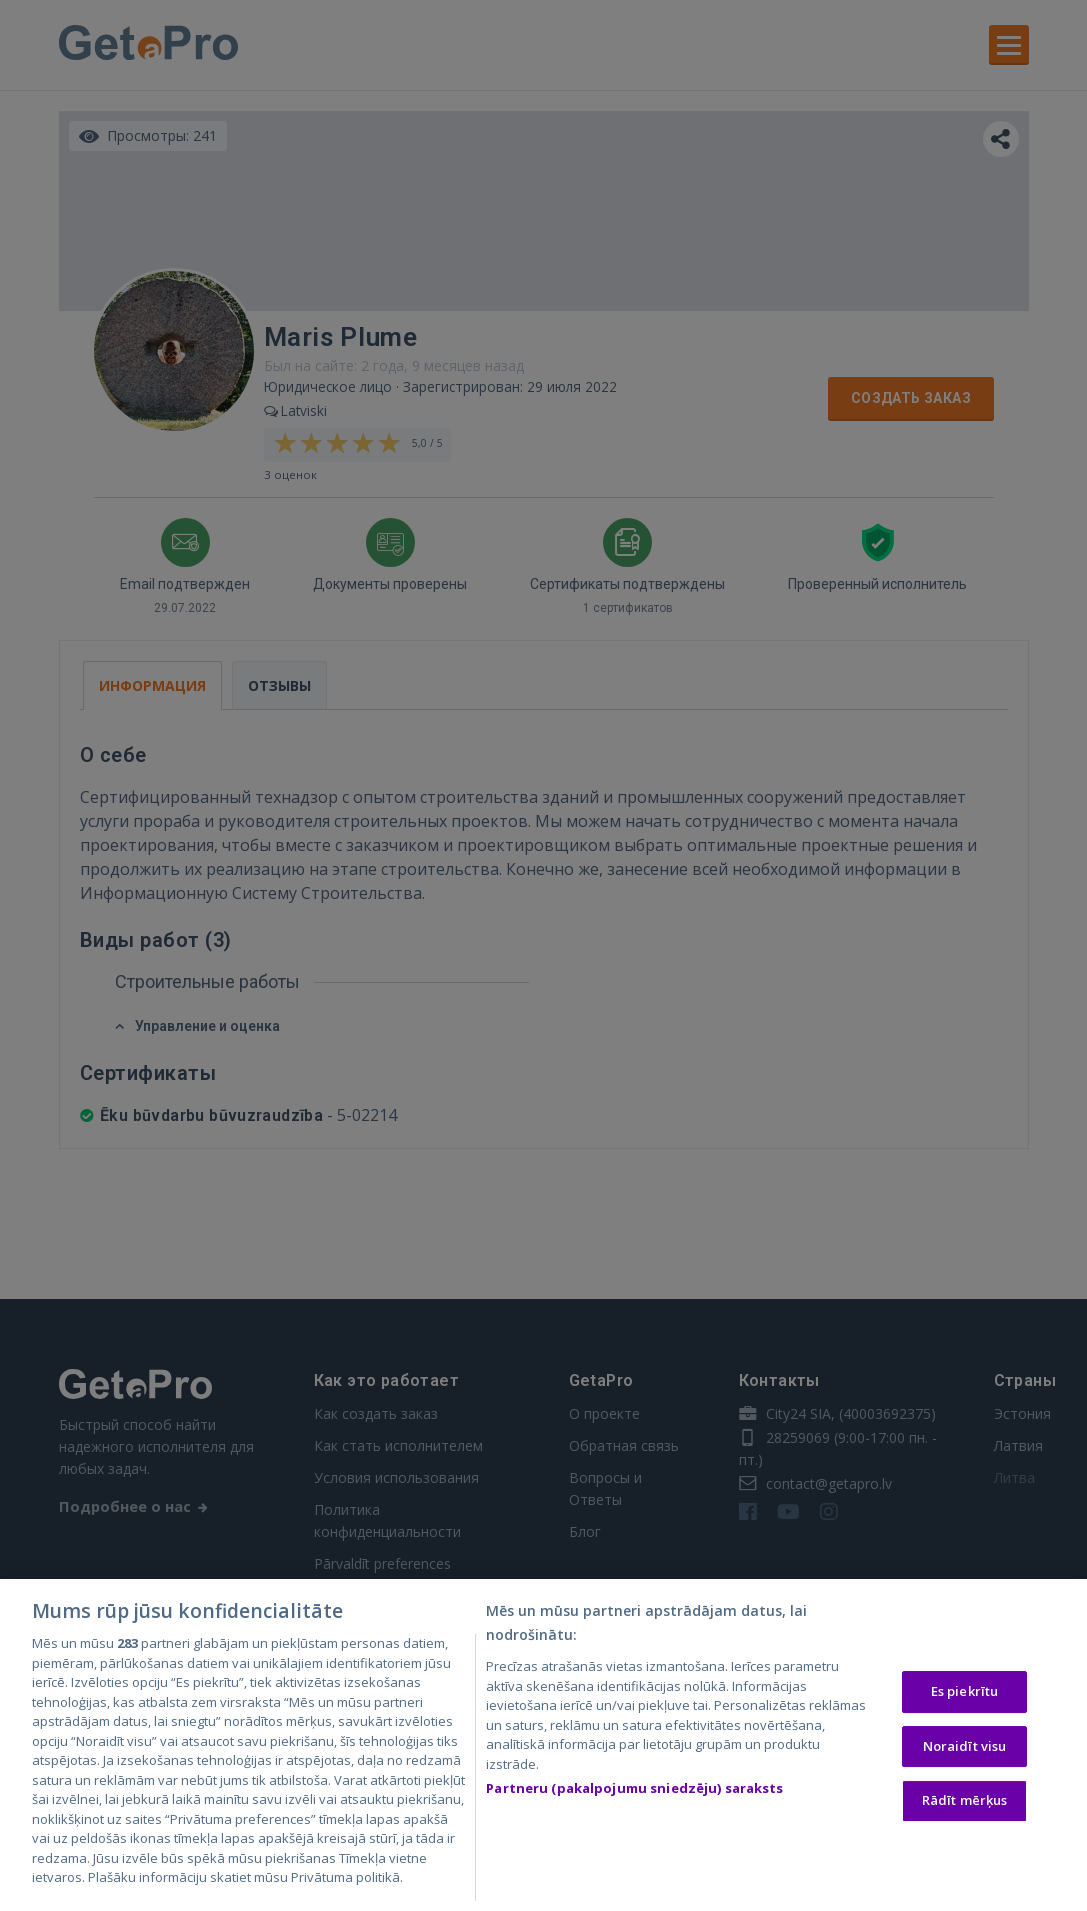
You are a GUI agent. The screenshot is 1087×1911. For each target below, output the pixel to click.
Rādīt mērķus (965, 1805)
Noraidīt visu (965, 1750)
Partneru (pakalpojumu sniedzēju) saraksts (634, 1793)
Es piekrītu (964, 1696)
